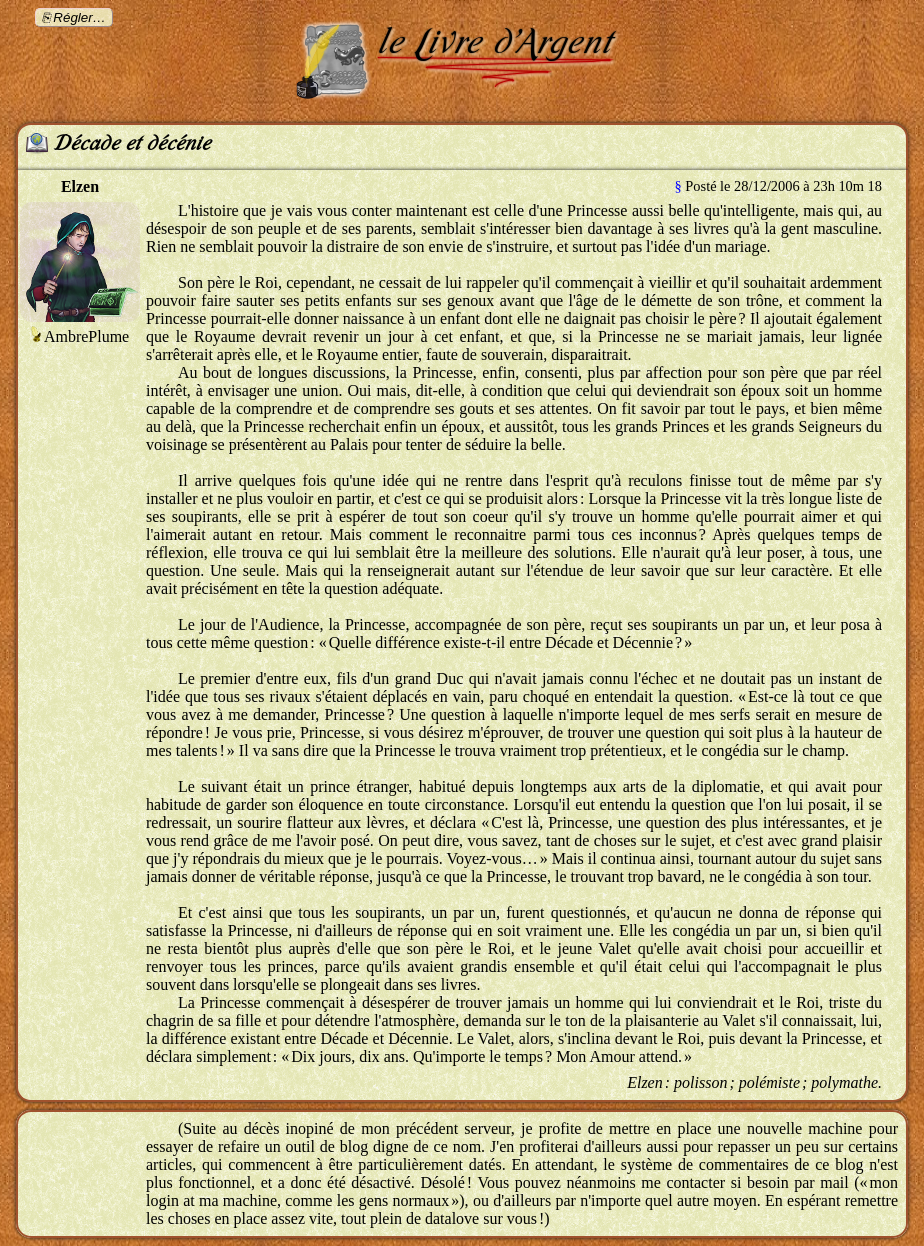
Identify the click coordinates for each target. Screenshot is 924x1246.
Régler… (79, 17)
